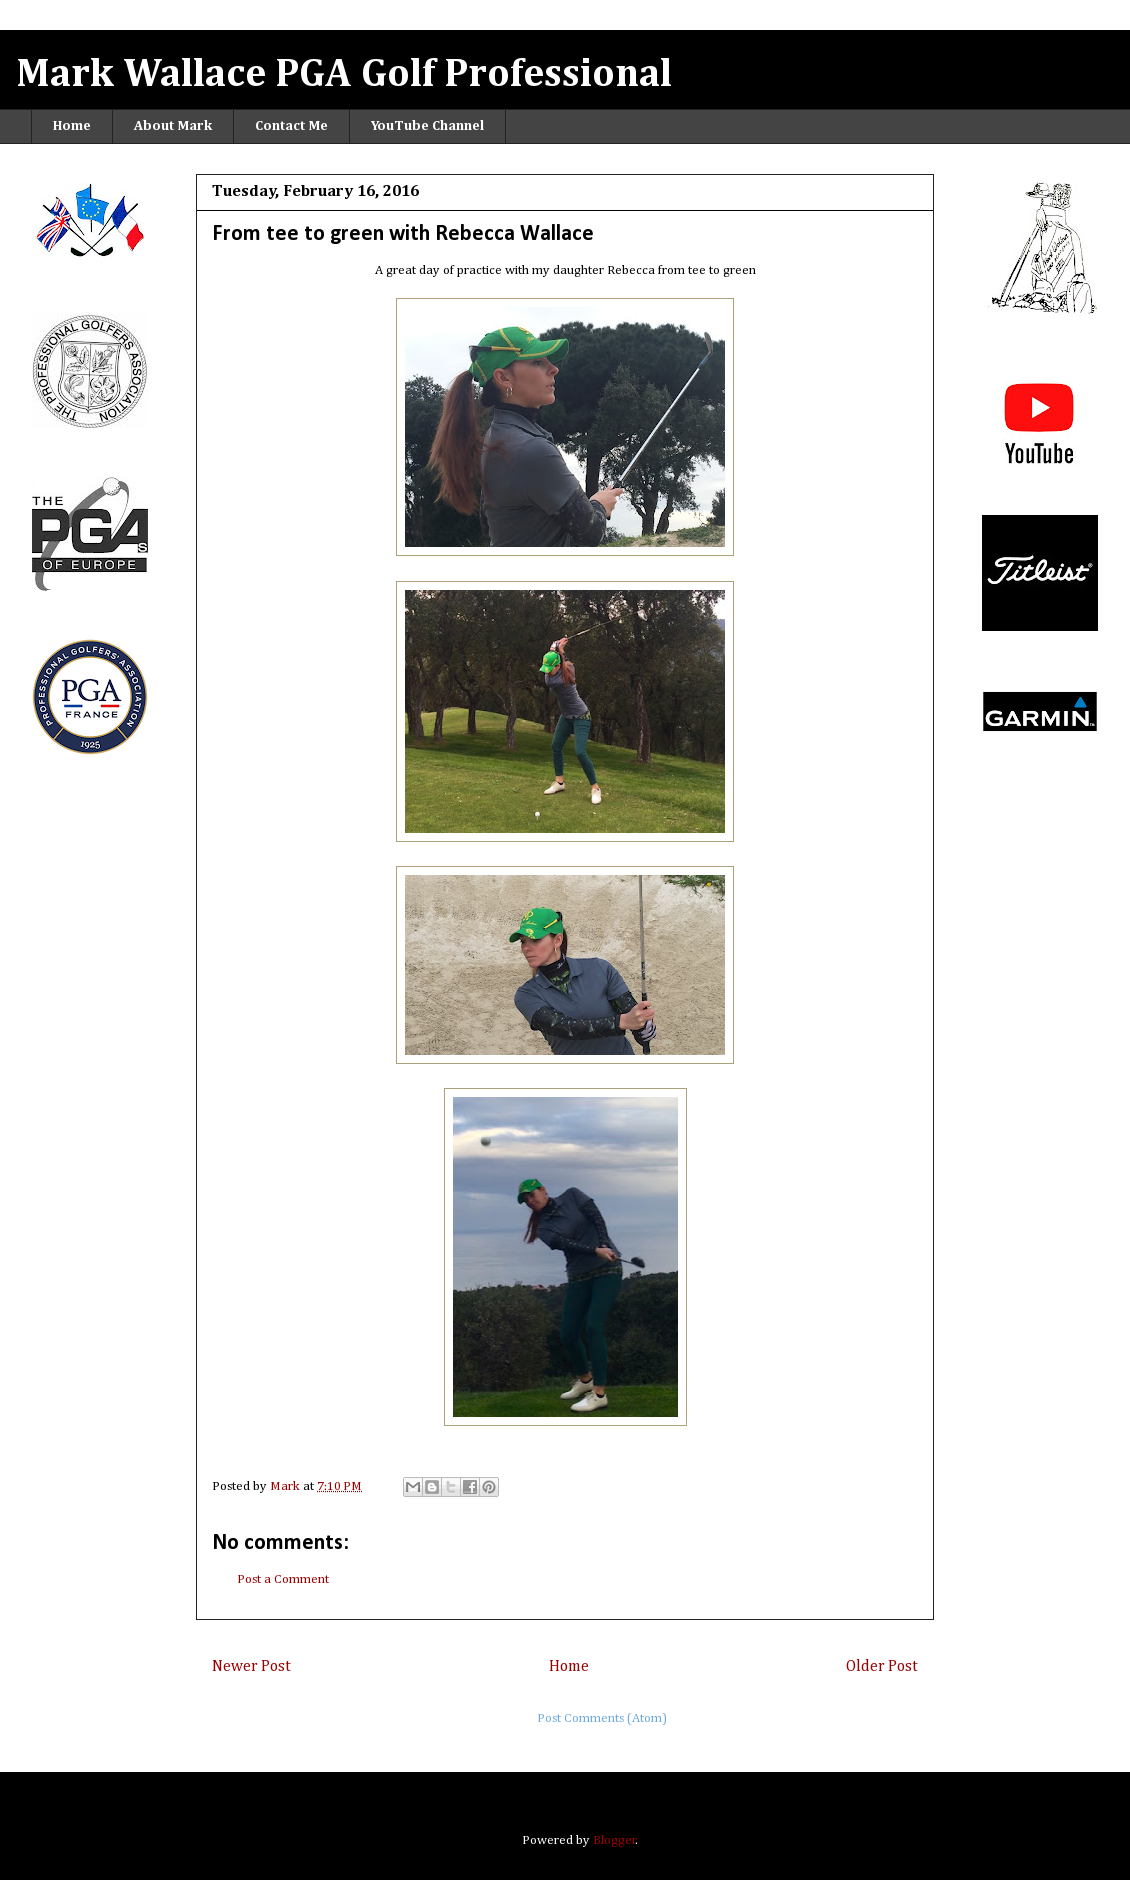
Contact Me (291, 126)
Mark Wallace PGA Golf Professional (344, 75)
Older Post (882, 1666)
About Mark (173, 126)
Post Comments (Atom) (602, 1718)
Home (72, 126)
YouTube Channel (427, 126)
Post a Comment (283, 1579)
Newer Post (251, 1666)
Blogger (614, 1840)
